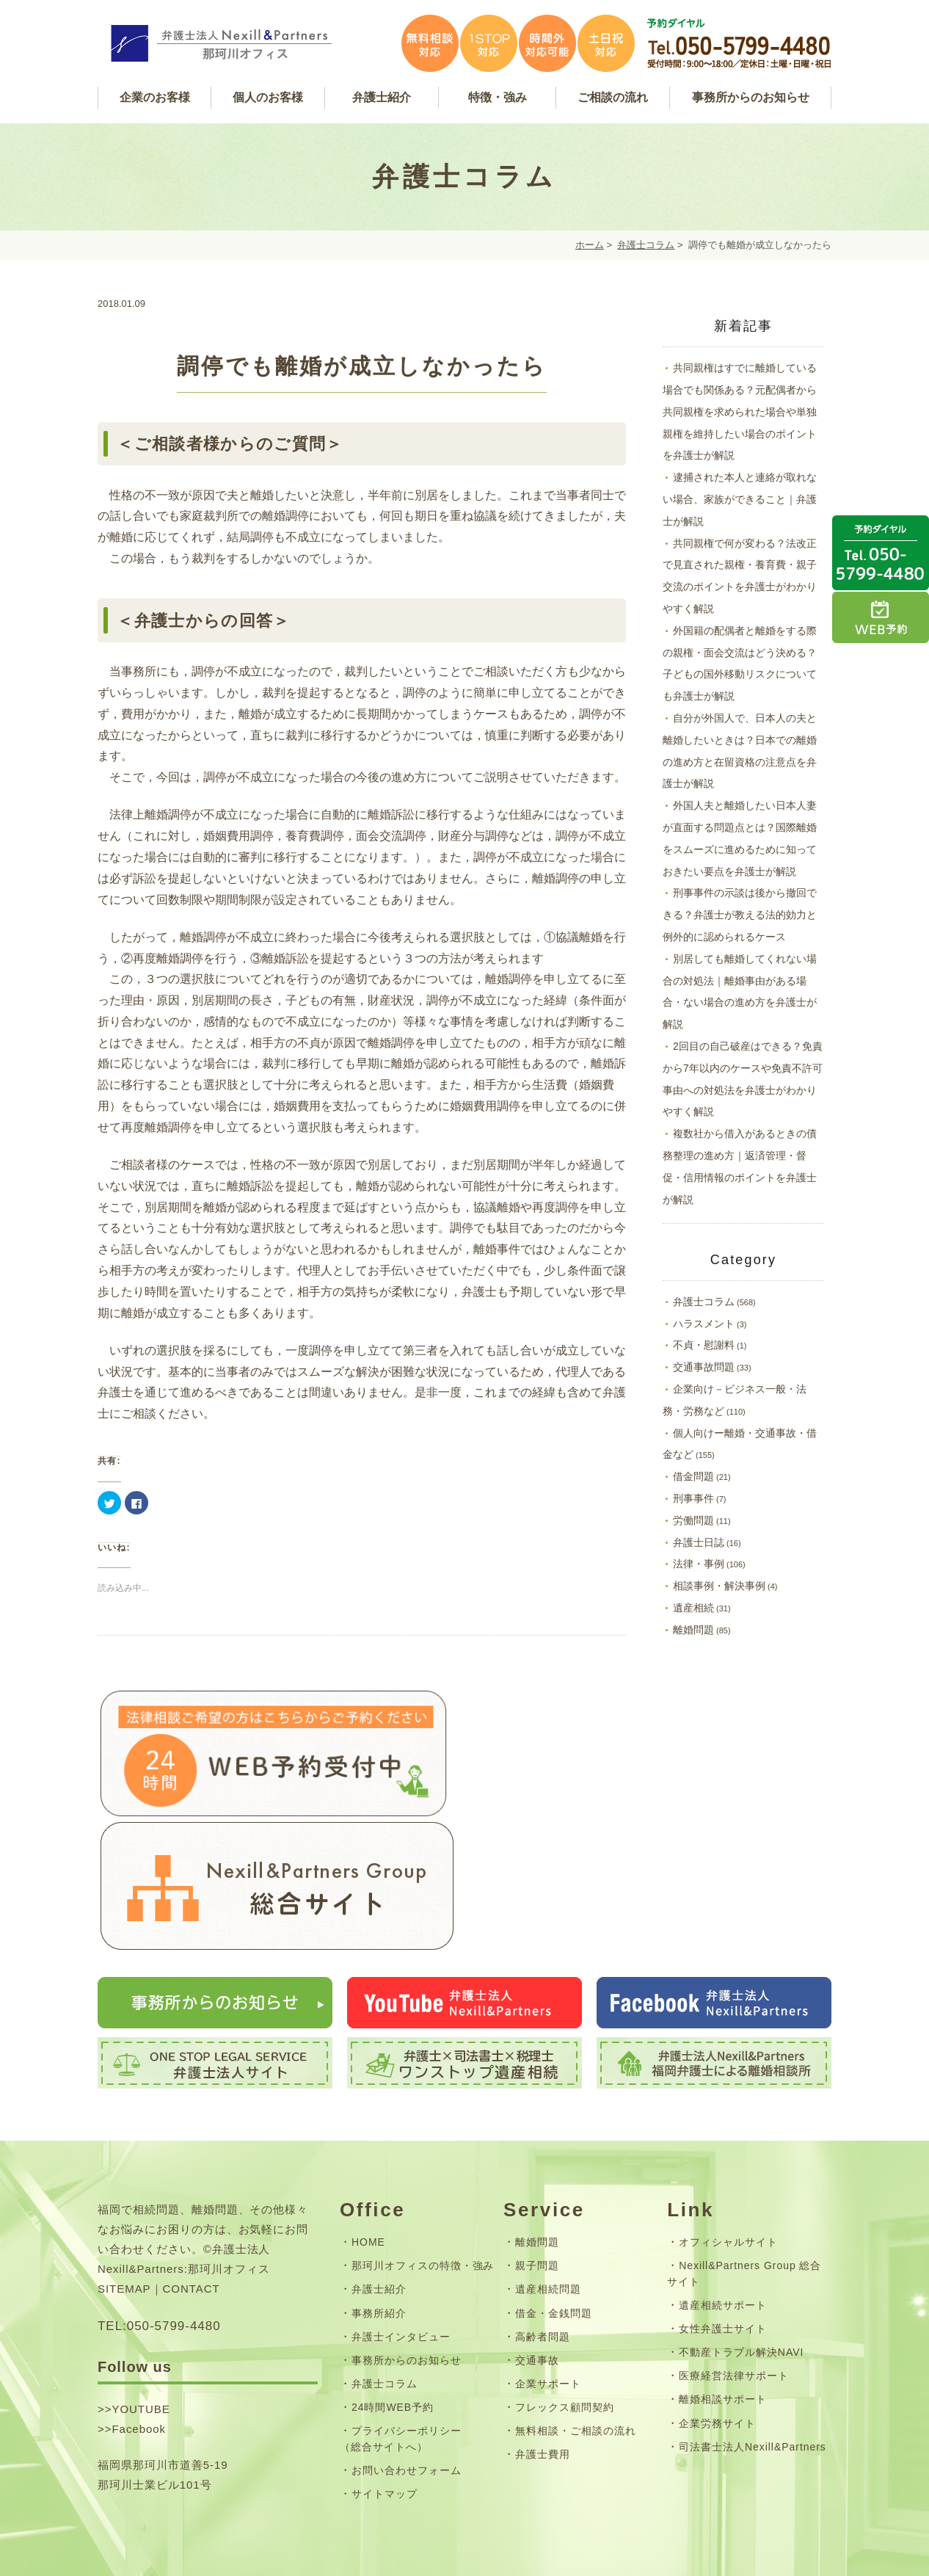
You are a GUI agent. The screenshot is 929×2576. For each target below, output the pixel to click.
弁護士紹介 (379, 2204)
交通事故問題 (704, 1367)
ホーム (589, 244)
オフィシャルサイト (728, 2157)
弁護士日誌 (698, 1542)
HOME (368, 2157)
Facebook (139, 2343)
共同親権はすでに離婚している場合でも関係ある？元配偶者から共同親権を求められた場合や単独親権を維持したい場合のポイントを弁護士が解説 (740, 411)
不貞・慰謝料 (704, 1345)
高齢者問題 (542, 2251)
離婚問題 (693, 1630)
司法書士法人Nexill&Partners (752, 2362)
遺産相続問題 (548, 2204)
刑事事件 (693, 1498)
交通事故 (537, 2275)
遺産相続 (693, 1608)
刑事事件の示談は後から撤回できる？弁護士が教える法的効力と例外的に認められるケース (740, 915)
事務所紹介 (379, 2228)
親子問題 (537, 2181)
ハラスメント (704, 1323)
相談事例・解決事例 (719, 1586)
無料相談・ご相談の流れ (575, 2345)
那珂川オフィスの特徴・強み (422, 2181)
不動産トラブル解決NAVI (741, 2267)
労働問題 (693, 1520)
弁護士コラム (645, 244)
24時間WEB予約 (392, 2322)
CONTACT (191, 2204)
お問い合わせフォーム (406, 2385)
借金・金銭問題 (553, 2228)
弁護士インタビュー (401, 2251)
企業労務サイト (717, 2338)
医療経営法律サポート (734, 2291)
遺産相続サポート (723, 2220)
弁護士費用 (542, 2369)
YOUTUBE (141, 2324)
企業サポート (548, 2298)
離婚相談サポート (723, 2315)
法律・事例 (698, 1564)
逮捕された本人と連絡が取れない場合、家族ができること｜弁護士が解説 (740, 499)
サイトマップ (384, 2408)
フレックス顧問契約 (564, 2322)
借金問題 (693, 1476)
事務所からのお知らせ (406, 2275)
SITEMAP (124, 2204)
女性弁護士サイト (723, 2243)
